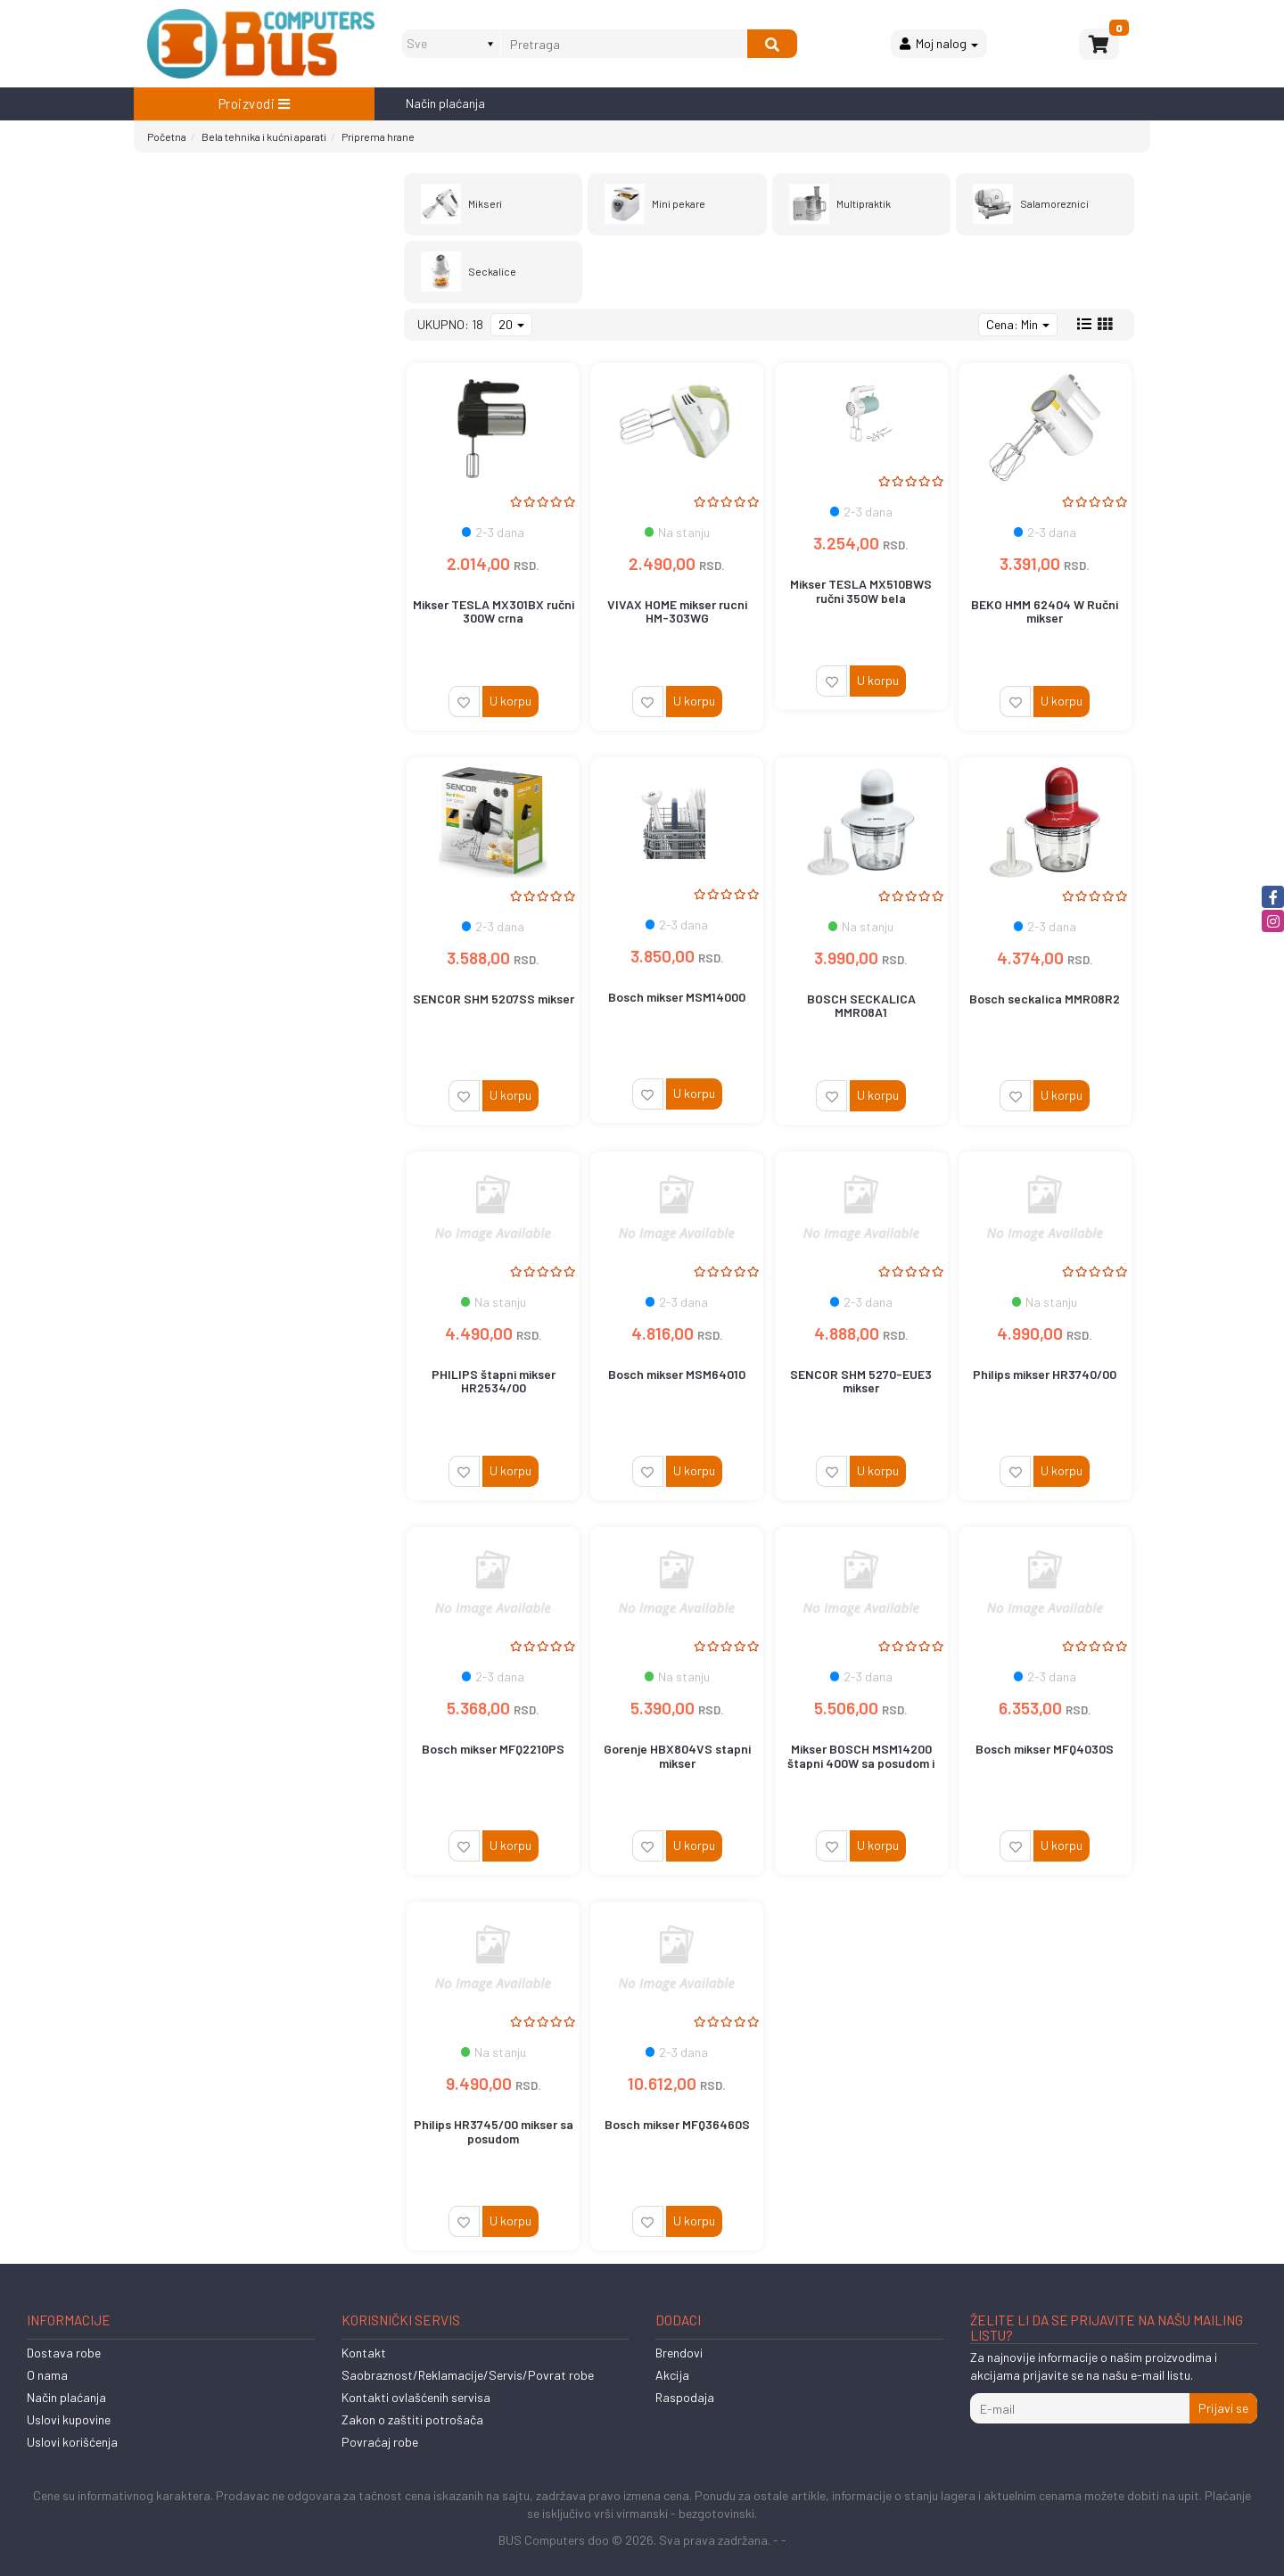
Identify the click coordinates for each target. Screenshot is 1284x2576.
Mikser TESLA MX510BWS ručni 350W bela (861, 590)
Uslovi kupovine (69, 2419)
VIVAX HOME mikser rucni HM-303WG (677, 611)
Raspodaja (684, 2397)
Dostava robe (64, 2352)
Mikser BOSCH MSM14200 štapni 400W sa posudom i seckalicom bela (860, 1762)
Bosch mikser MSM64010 (676, 1374)
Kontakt (364, 2352)
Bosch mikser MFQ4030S (1044, 1748)
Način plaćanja (445, 103)
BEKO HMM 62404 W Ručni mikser (1044, 611)
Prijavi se (1223, 2407)
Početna (166, 136)
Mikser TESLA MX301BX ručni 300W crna (493, 611)
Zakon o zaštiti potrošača (412, 2419)
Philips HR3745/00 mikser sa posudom (493, 2131)
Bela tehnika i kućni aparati (264, 136)
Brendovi (679, 2352)
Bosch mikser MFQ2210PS (493, 1748)
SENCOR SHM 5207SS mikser (493, 998)
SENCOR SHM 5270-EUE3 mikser (861, 1380)
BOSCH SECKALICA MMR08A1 (861, 1005)
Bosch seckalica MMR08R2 (1044, 998)
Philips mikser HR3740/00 (1044, 1374)
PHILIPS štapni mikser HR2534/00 (494, 1380)
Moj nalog (939, 43)
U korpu (510, 700)
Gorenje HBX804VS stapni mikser (677, 1755)
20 (511, 324)
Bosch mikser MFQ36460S (677, 2124)
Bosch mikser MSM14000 (676, 996)
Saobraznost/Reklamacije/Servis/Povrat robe (468, 2374)
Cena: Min (1017, 324)
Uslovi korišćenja (72, 2441)
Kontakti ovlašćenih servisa (416, 2397)
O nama (47, 2374)
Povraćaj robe (380, 2441)
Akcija (672, 2374)
